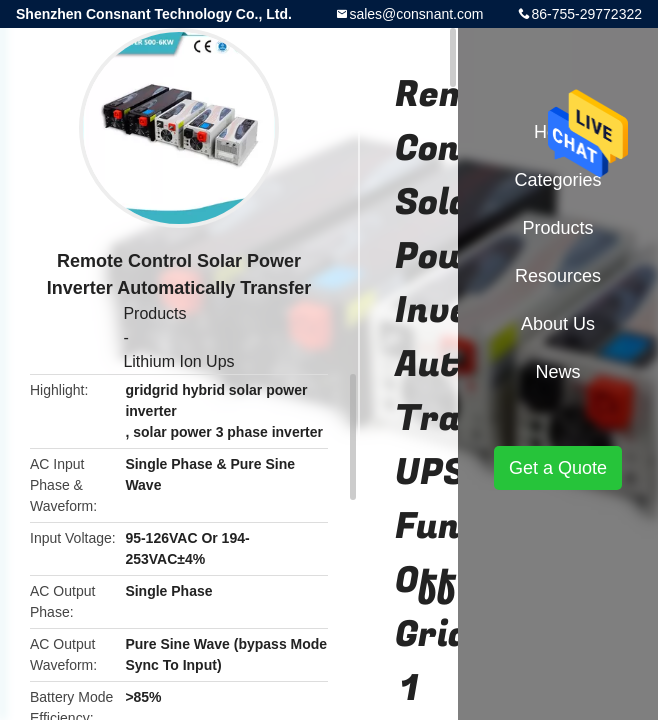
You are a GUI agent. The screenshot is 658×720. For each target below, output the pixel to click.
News (557, 372)
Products (154, 313)
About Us (558, 324)
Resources (558, 276)
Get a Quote (558, 468)
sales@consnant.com (416, 14)
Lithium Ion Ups (178, 361)
